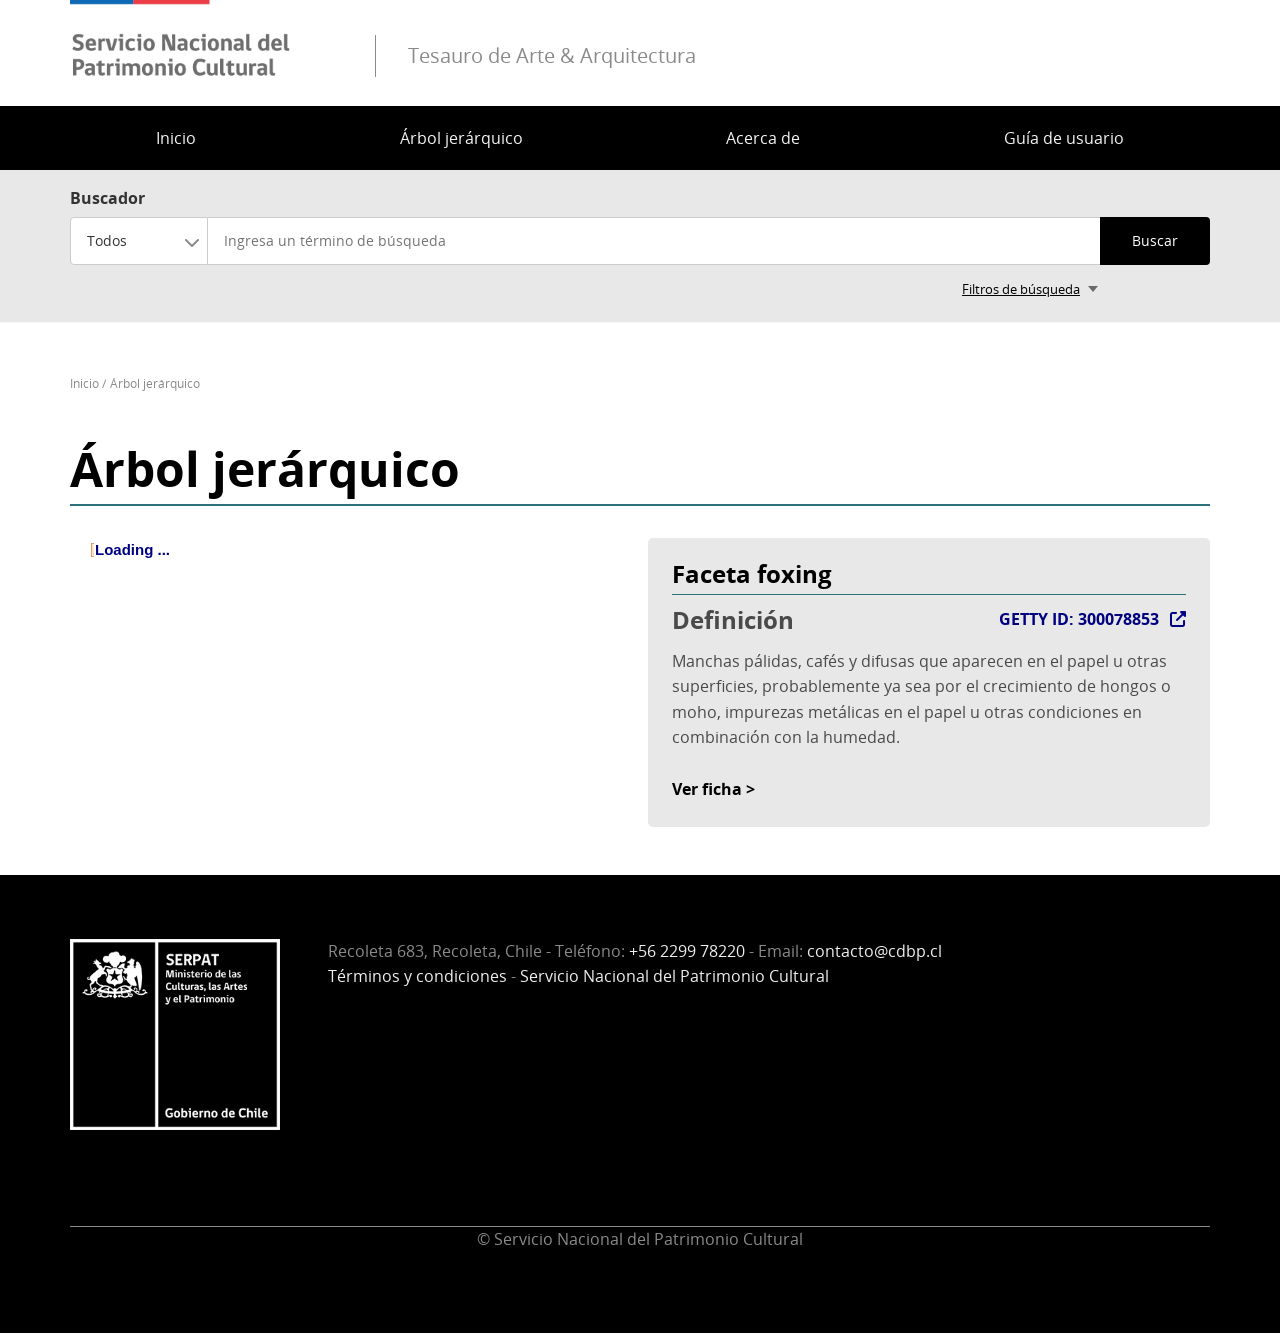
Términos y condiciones (417, 976)
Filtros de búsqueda (1021, 289)
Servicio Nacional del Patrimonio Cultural (674, 976)
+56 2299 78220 (687, 951)
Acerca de (763, 138)
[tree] (351, 567)
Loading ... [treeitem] (132, 549)
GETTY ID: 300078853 (1079, 619)
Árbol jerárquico (461, 138)
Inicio (176, 138)
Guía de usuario (1064, 138)
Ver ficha (707, 789)
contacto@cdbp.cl (874, 951)
